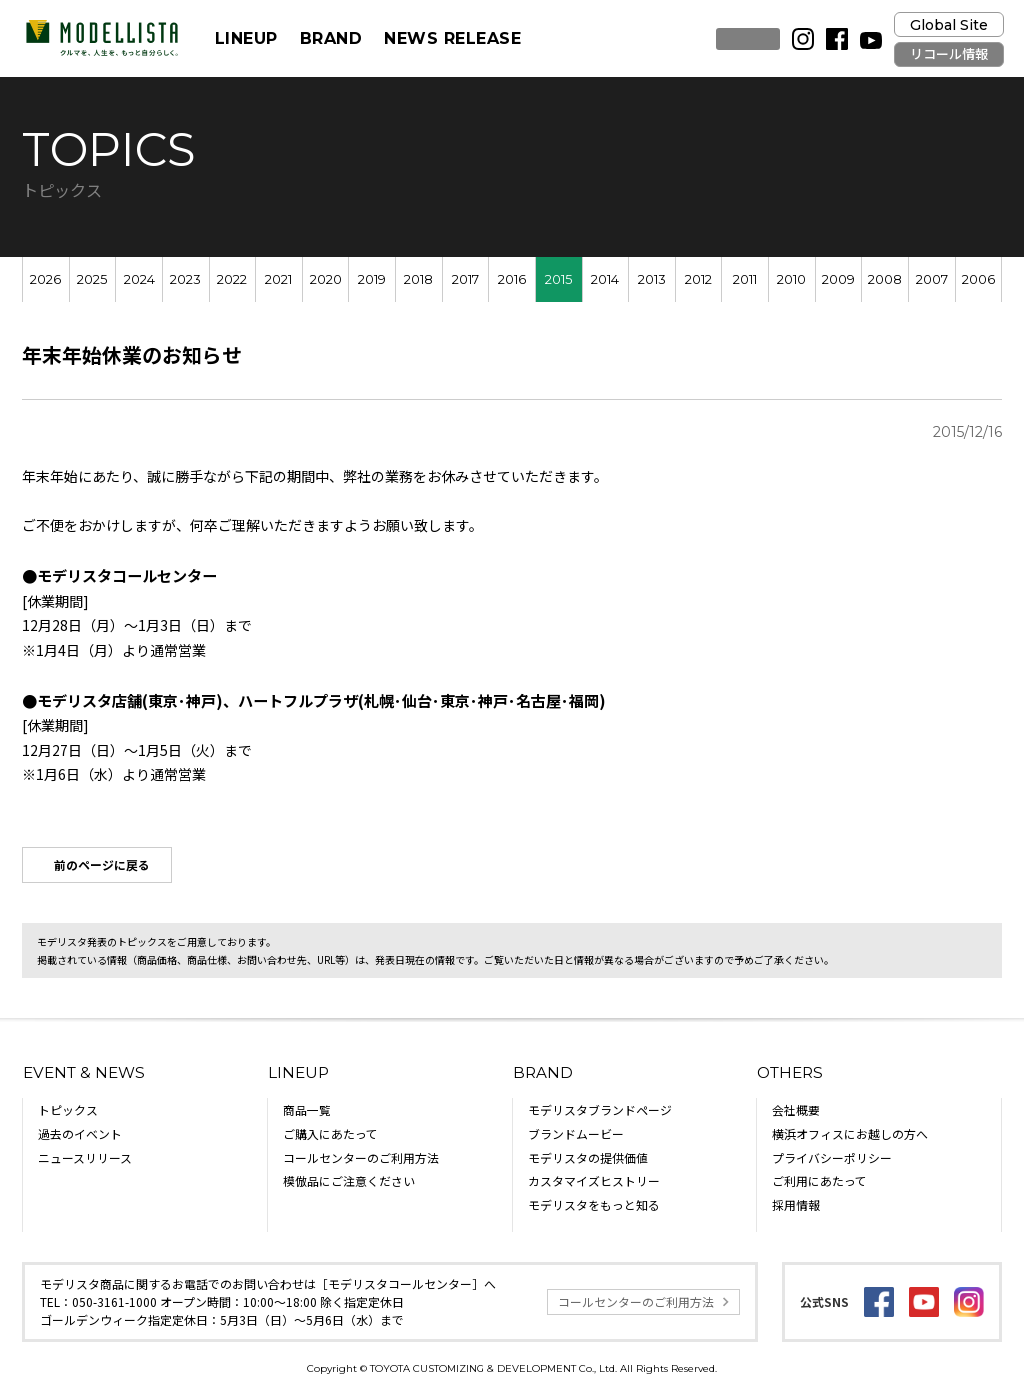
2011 (745, 279)
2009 (838, 279)
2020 (326, 279)
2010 (791, 279)
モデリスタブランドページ (600, 1109)
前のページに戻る (102, 864)
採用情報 (796, 1204)
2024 (139, 279)
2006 (978, 279)
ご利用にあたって (819, 1180)
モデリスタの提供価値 (588, 1157)
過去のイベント (80, 1133)
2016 (512, 279)
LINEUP (246, 38)
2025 (92, 279)
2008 (885, 279)
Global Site (949, 25)
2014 (605, 279)
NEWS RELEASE (452, 38)
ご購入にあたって (330, 1133)
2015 (558, 279)
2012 (698, 279)
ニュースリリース (85, 1157)
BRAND (331, 38)
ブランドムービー (576, 1133)
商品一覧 (307, 1109)
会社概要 (796, 1109)
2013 (652, 279)
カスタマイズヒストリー (594, 1180)
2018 (418, 279)
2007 (932, 279)
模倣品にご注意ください (349, 1180)
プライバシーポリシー (832, 1157)
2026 (45, 279)
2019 (372, 279)
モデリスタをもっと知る (594, 1204)
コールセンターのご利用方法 (361, 1157)
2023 (185, 279)
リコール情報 (949, 54)
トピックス (68, 1109)
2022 (232, 279)
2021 (278, 279)
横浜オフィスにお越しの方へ (850, 1133)
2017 (465, 279)
